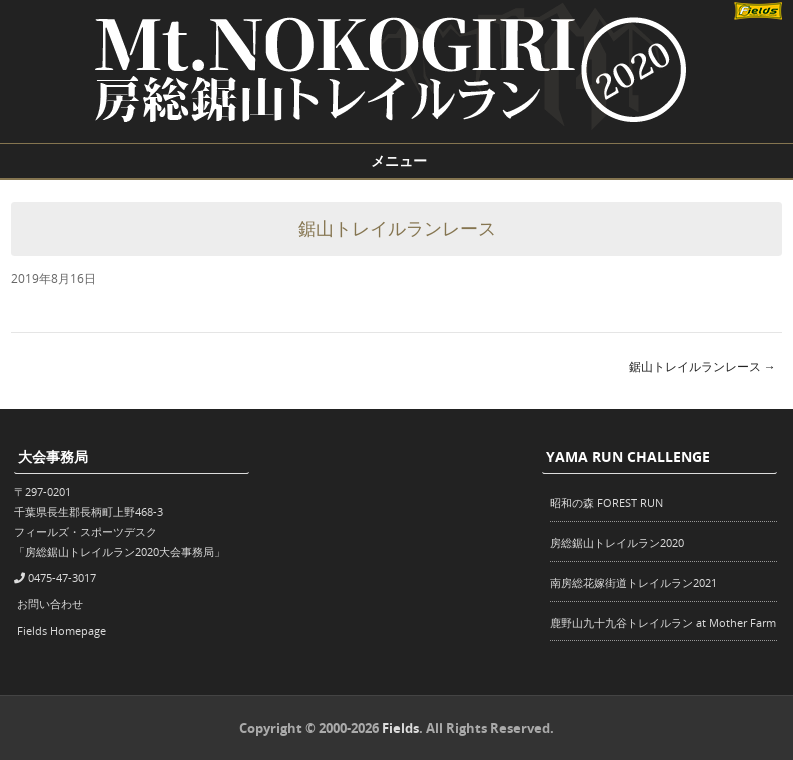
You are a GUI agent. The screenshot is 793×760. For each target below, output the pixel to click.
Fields (400, 728)
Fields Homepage (61, 630)
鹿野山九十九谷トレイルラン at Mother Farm (663, 622)
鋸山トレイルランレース (702, 366)
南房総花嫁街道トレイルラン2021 (633, 582)
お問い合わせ (50, 603)
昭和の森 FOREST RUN (606, 502)
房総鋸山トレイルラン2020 (617, 542)
